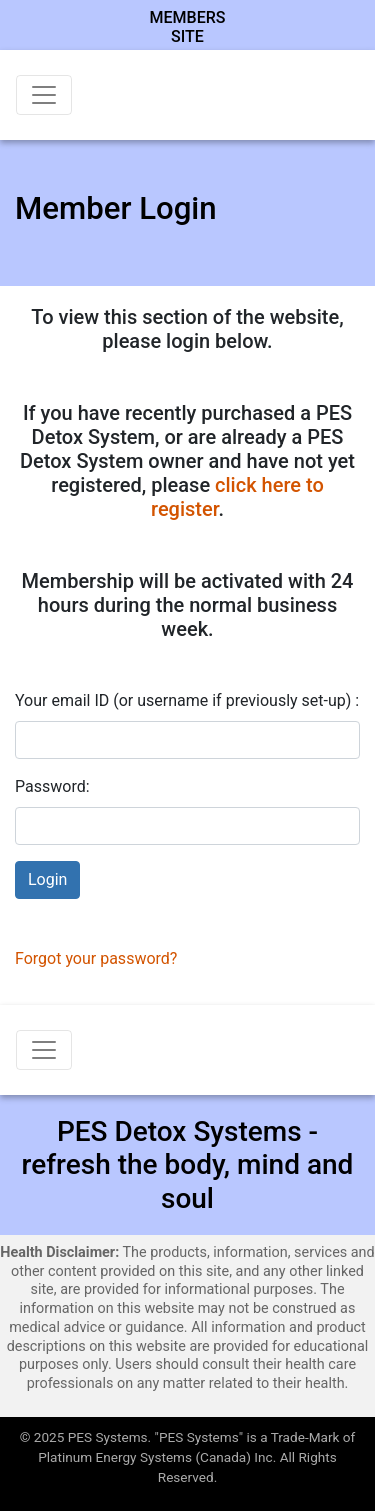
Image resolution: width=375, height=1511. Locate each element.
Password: (52, 786)
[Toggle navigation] (44, 95)
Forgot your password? (96, 958)
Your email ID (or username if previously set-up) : (187, 700)
